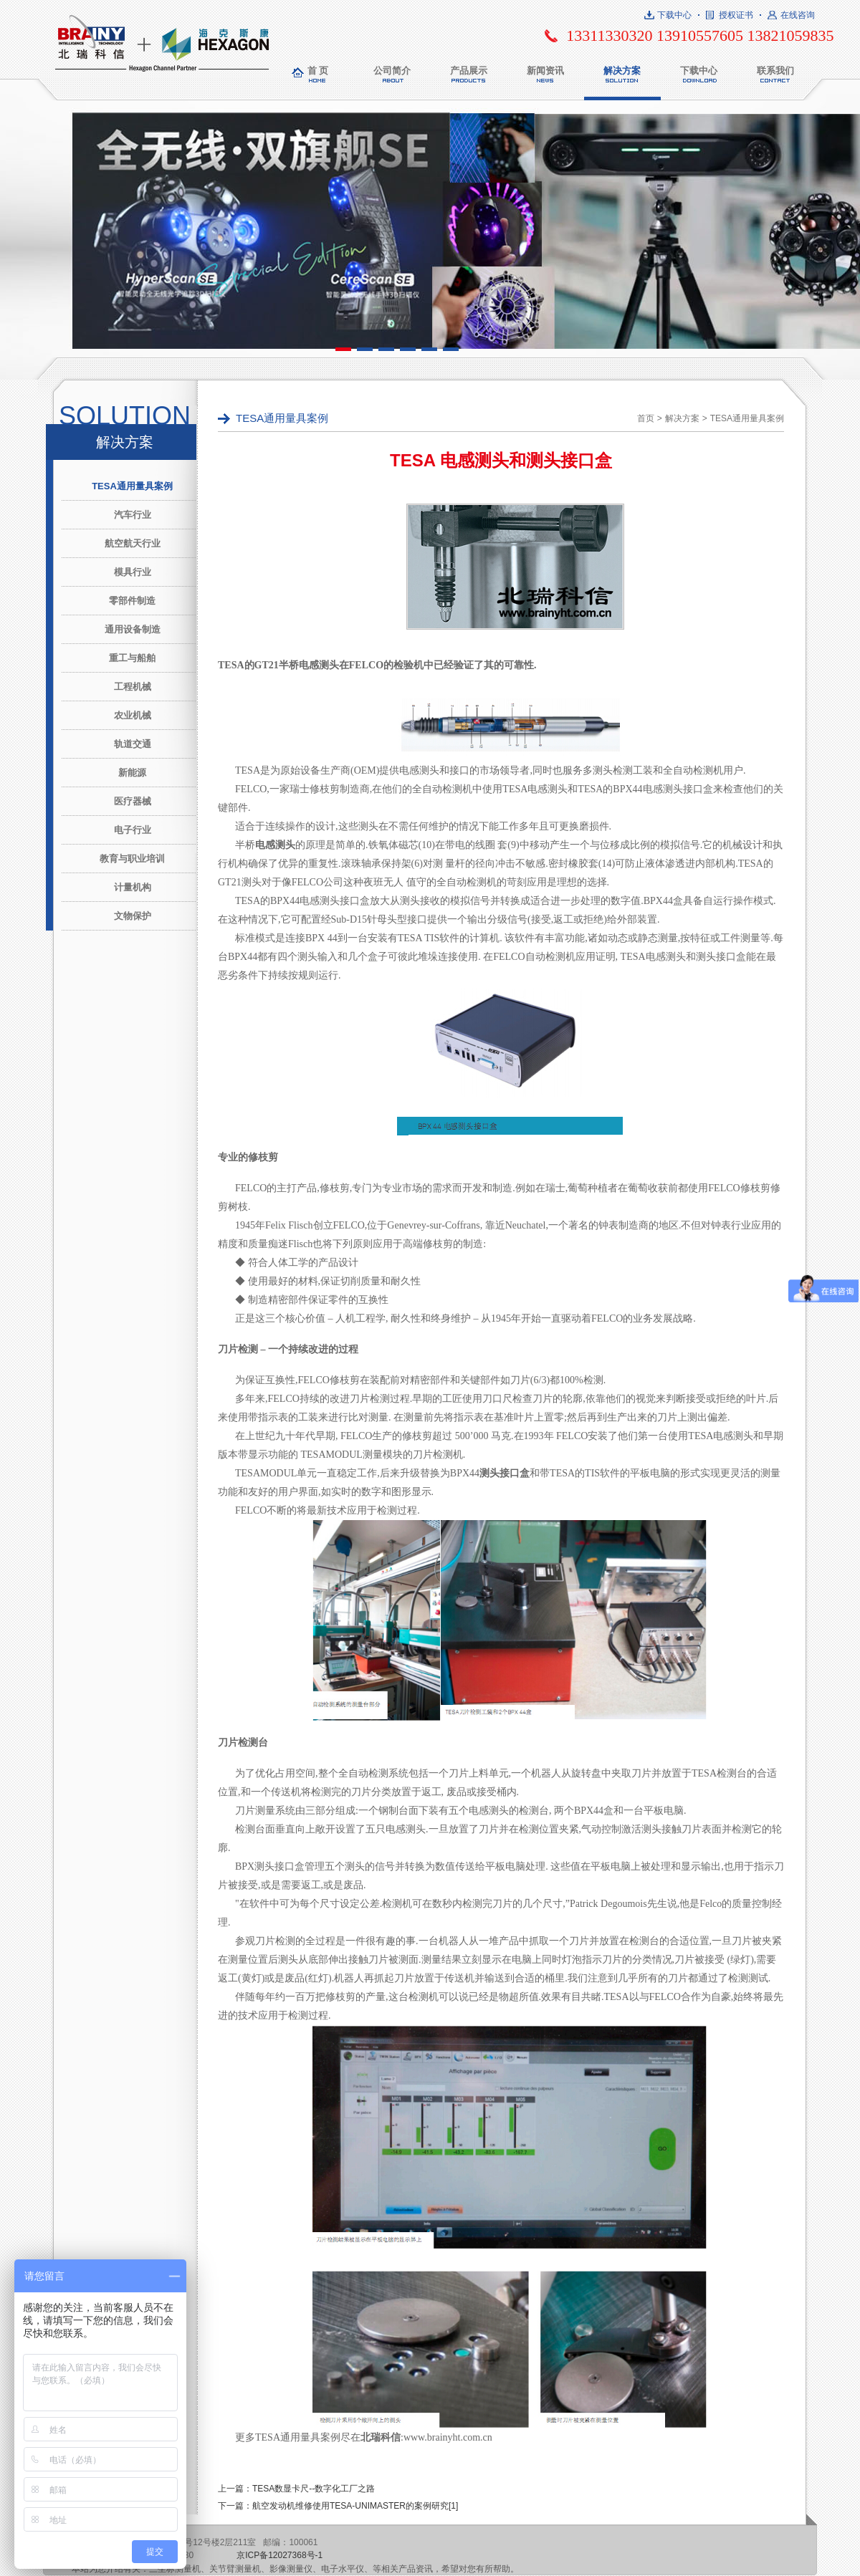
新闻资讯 (545, 70)
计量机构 (132, 887)
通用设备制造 (133, 629)
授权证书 (736, 15)
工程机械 (132, 686)
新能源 (132, 772)
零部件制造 (132, 600)
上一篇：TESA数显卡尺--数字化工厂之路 (296, 2489)
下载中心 (674, 15)
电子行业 (132, 830)
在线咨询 (797, 15)
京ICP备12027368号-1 (279, 2555)
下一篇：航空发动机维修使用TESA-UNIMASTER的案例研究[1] (338, 2506)
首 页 (318, 70)
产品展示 (468, 70)
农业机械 (132, 715)
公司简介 (392, 70)
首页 (645, 418)
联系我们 (775, 70)
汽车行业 (132, 514)
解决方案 (622, 70)
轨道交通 (132, 744)
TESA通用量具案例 (132, 486)
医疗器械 (132, 801)
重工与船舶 (132, 658)
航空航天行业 (133, 543)
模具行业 (132, 572)
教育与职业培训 (132, 858)
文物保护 (132, 915)
